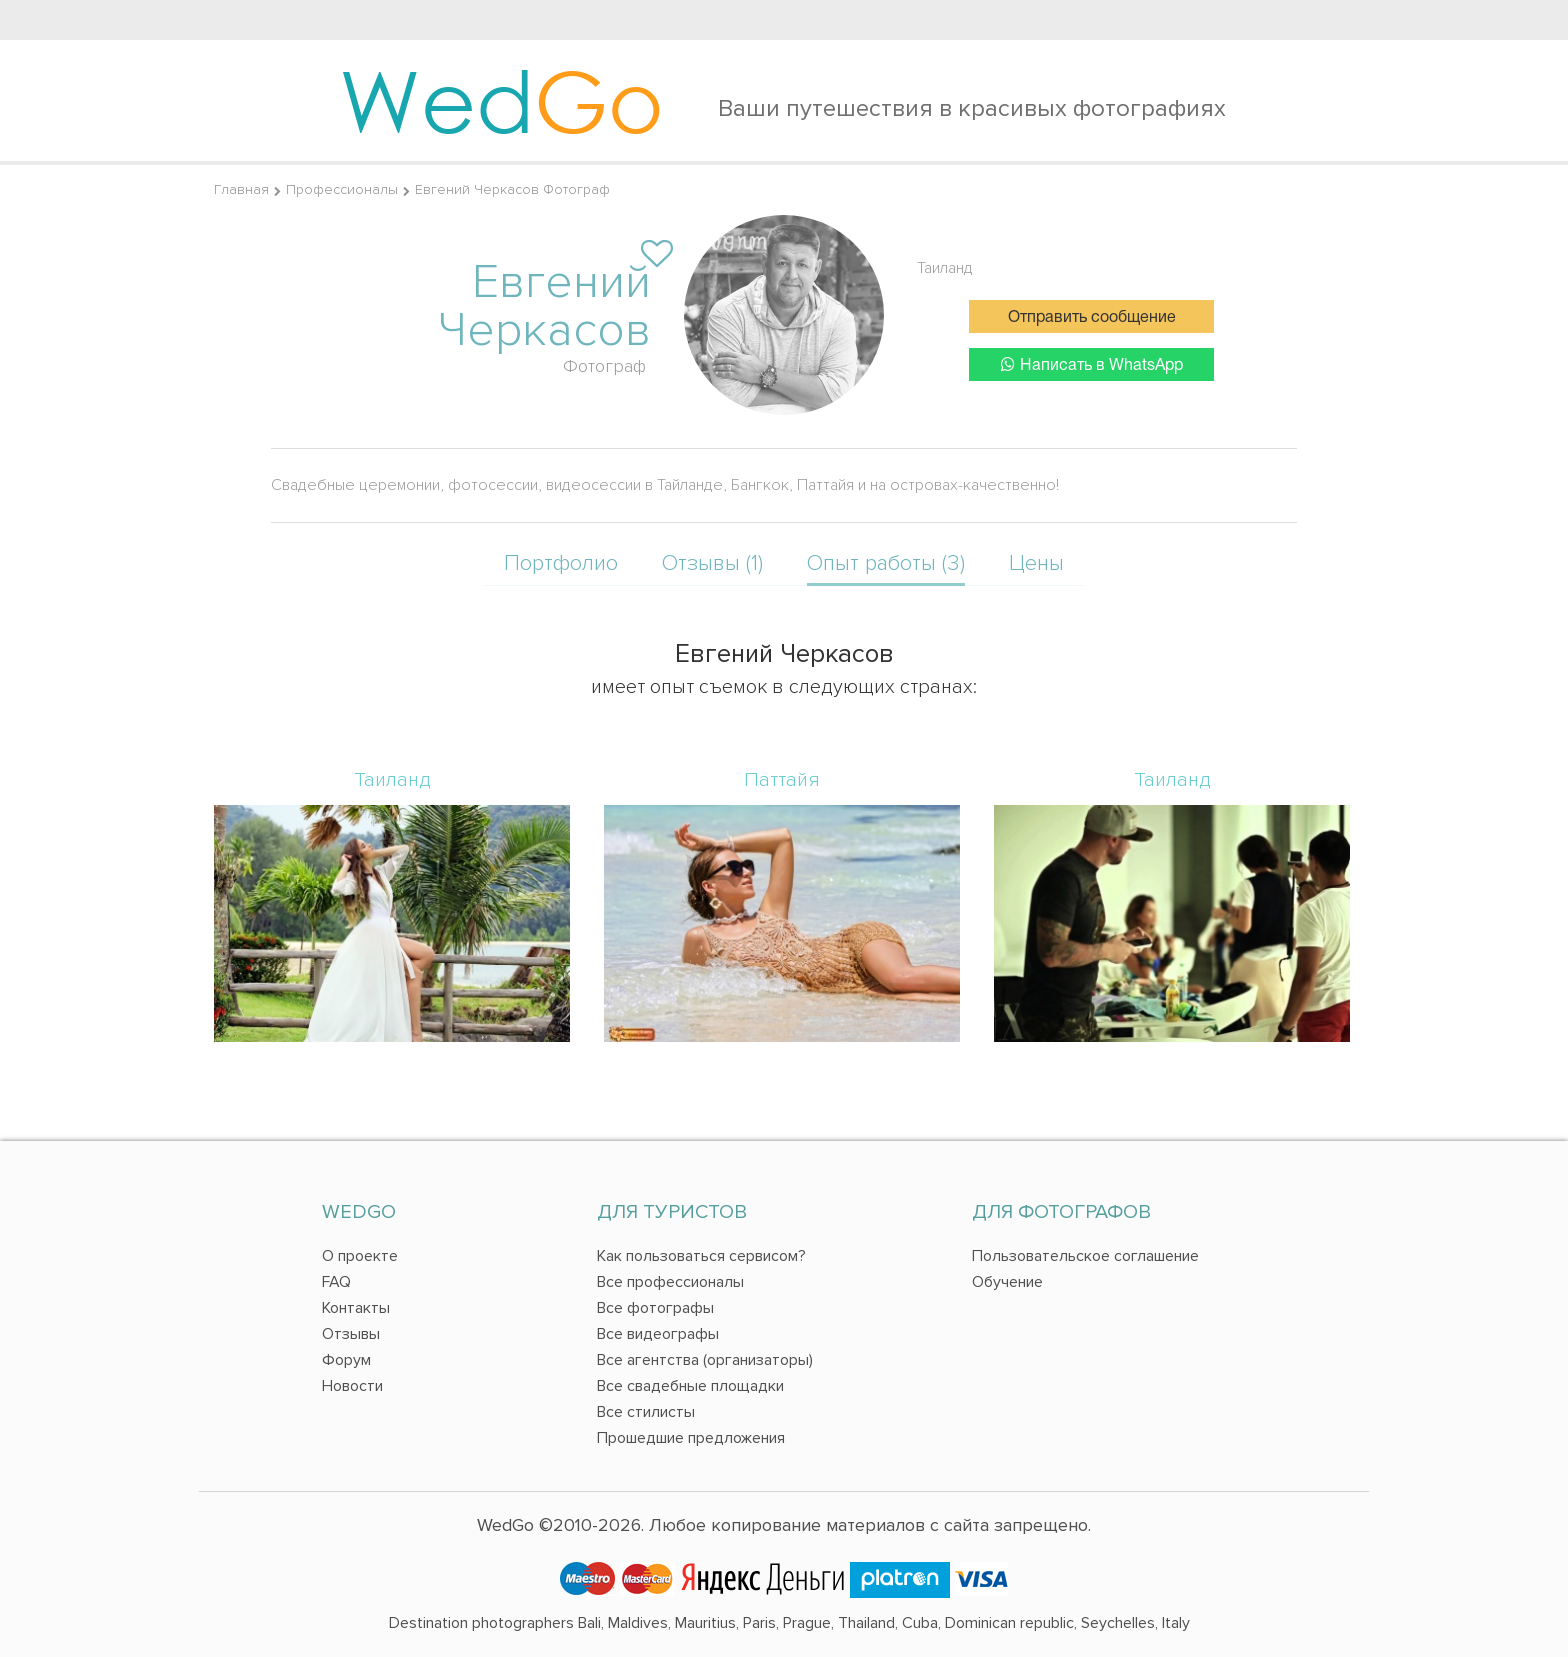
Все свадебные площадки (690, 1386)
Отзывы (351, 1334)
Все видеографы (658, 1334)
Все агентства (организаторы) (705, 1360)
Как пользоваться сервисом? (701, 1256)
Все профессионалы (670, 1282)
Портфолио (561, 563)
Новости (352, 1386)
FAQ (336, 1282)
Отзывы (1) (712, 563)
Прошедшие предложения (691, 1438)
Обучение (1007, 1282)
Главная (241, 189)
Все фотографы (655, 1308)
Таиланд (945, 268)
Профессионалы (342, 189)
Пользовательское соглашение (1085, 1256)
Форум (346, 1360)
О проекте (360, 1256)
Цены (1036, 563)
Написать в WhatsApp (1092, 364)
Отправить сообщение (1092, 318)
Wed (501, 100)
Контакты (356, 1308)
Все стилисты (646, 1412)
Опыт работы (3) (886, 563)
